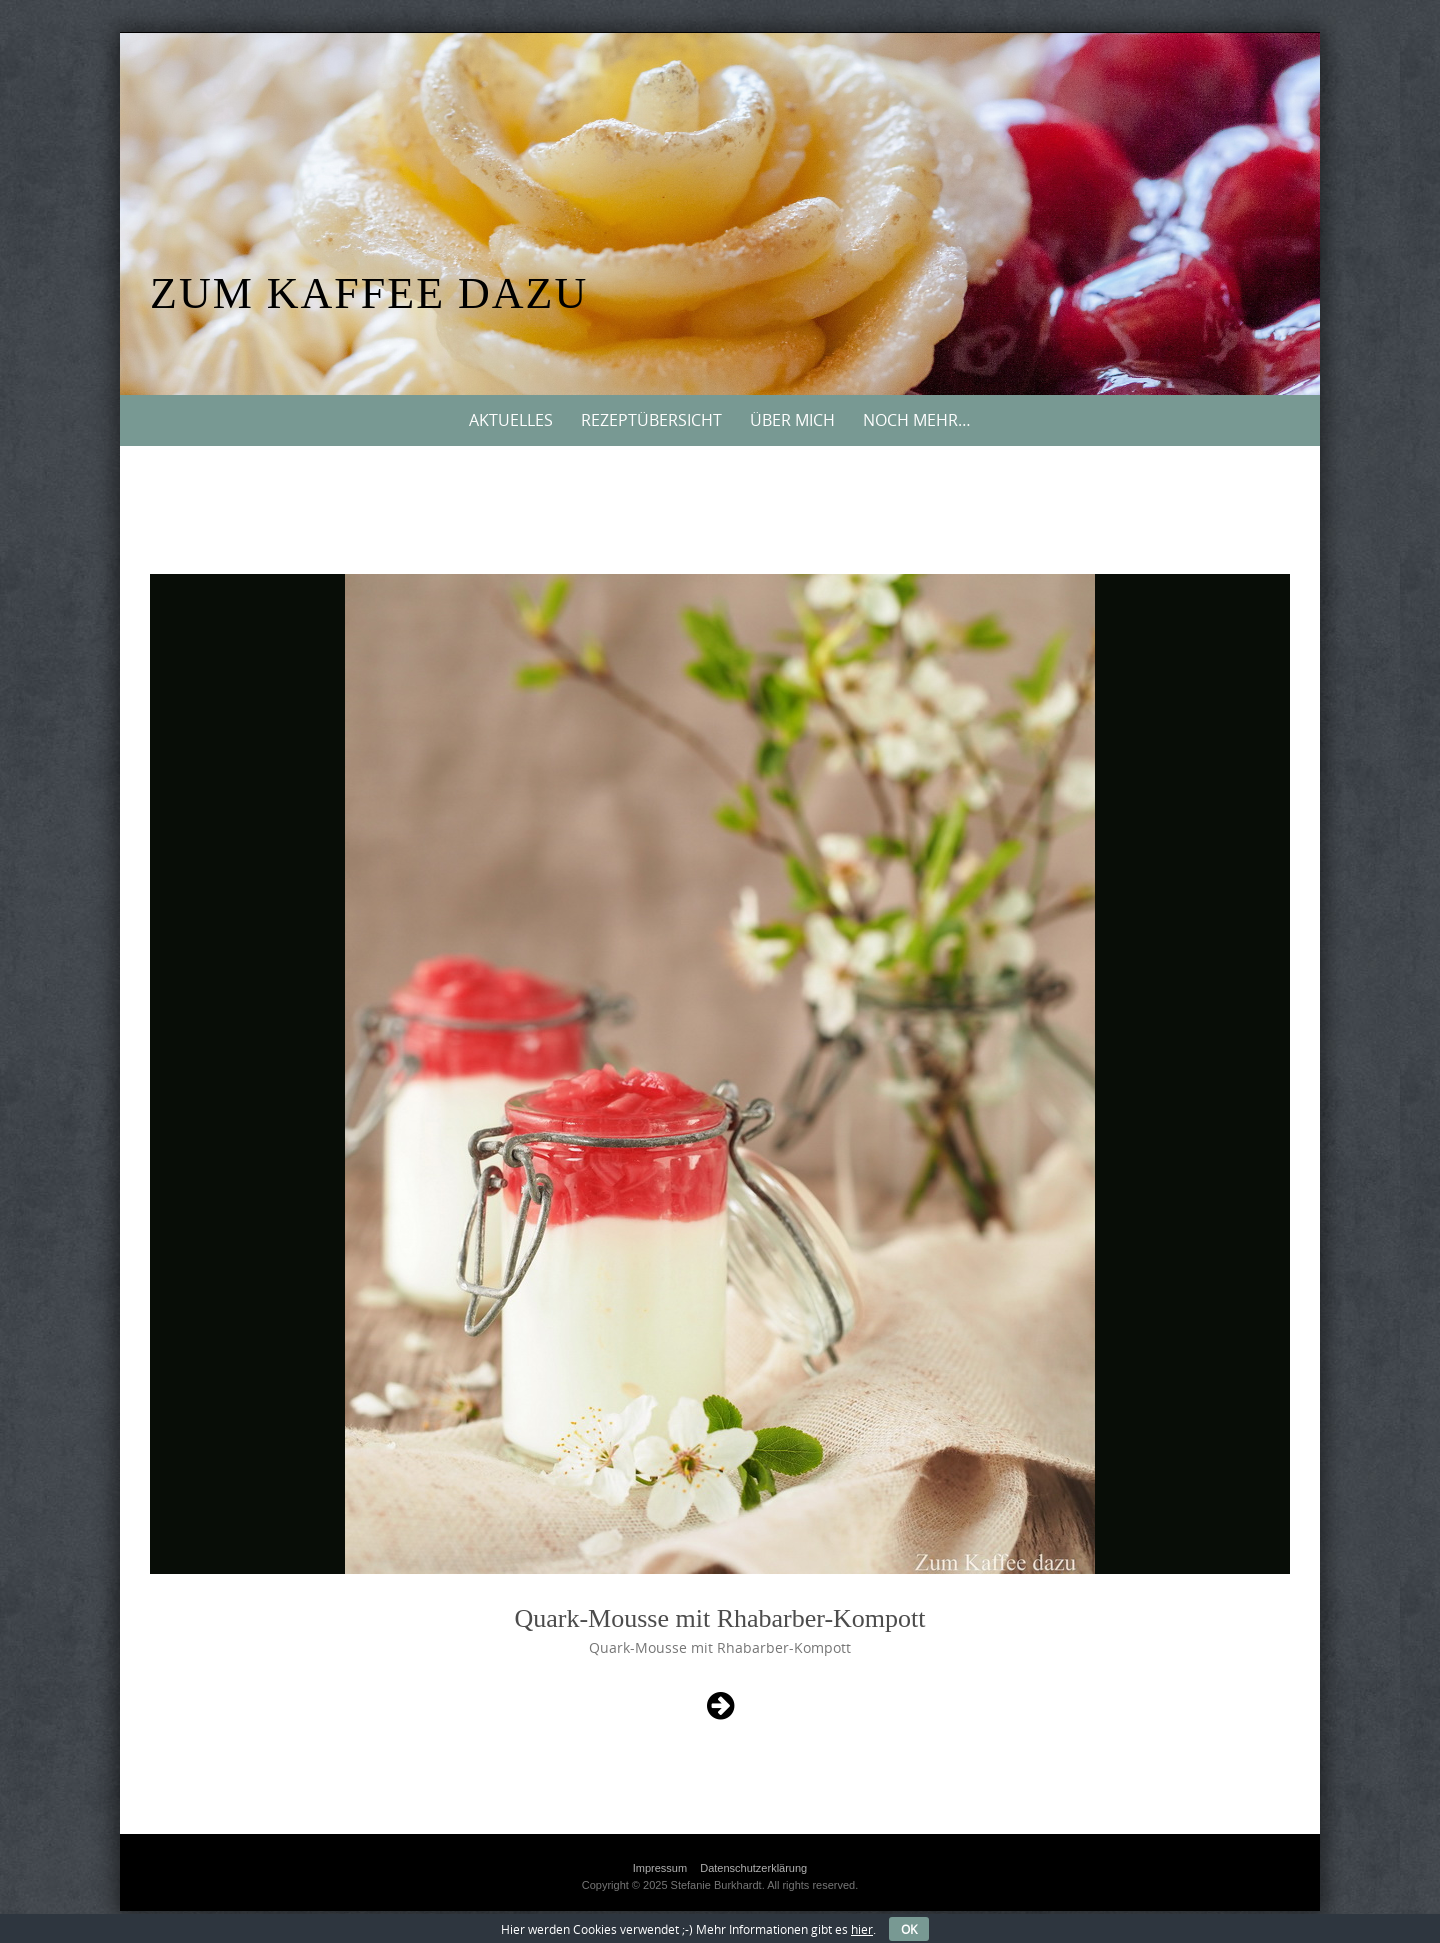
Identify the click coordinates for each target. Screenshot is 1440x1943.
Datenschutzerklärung (753, 1868)
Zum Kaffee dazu (369, 293)
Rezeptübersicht (651, 420)
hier (862, 1929)
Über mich (792, 420)
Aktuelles (511, 420)
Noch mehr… (917, 420)
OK (909, 1929)
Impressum (660, 1868)
